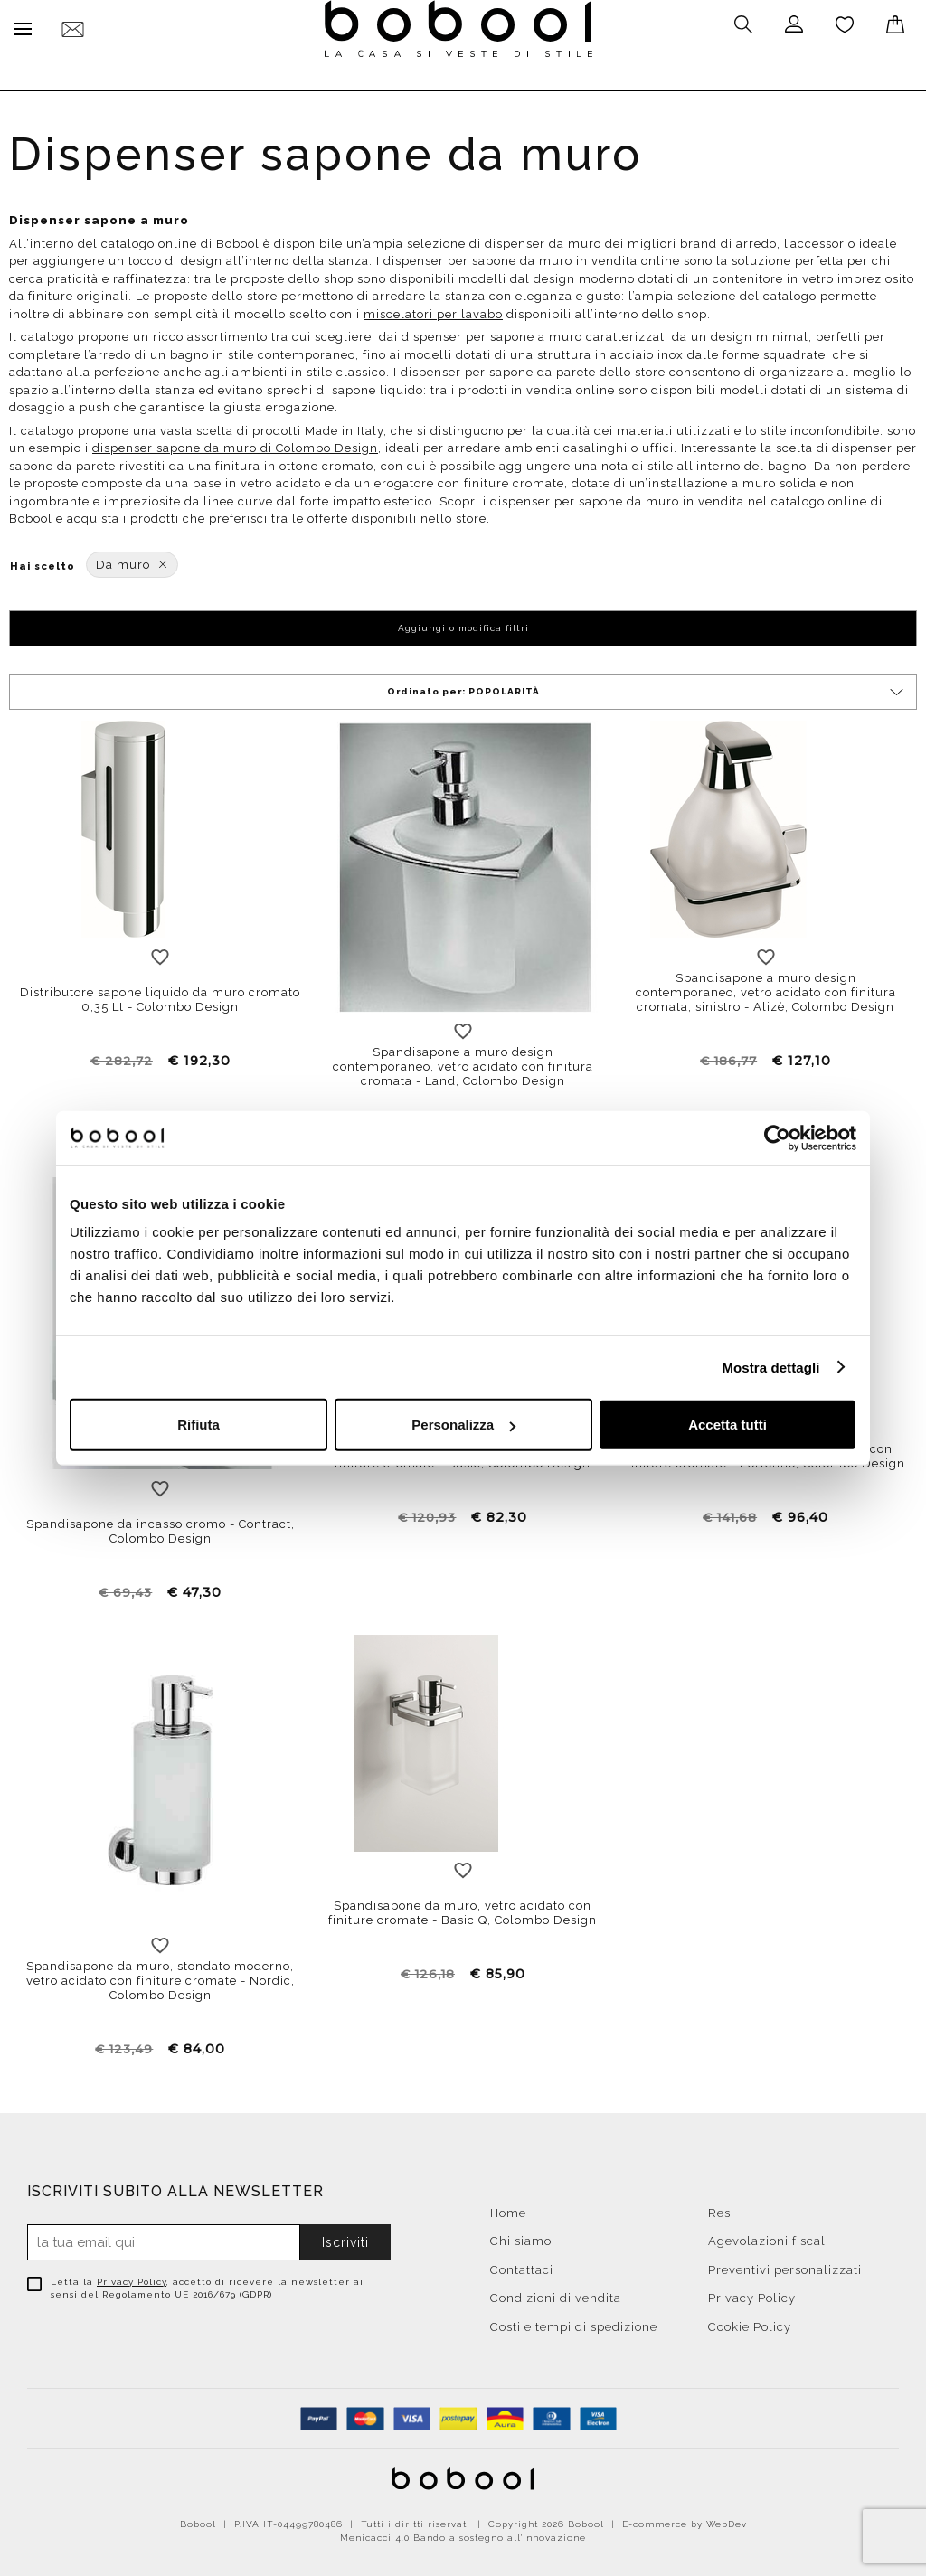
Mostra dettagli (770, 1366)
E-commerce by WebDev (684, 2519)
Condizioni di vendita (555, 2293)
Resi (721, 2208)
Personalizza (463, 1424)
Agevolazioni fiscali (768, 2236)
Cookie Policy (749, 2322)
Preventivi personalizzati (785, 2265)
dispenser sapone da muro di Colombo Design (235, 443)
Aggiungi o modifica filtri (463, 623)
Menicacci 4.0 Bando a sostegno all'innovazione (463, 2533)
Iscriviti (345, 2238)
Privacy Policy (131, 2277)
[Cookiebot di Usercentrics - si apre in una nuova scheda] (777, 1137)
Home (508, 2208)
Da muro (132, 560)
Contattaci (521, 2265)
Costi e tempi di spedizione (573, 2322)
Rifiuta (198, 1424)
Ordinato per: (647, 687)
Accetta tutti (727, 1424)
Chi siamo (521, 2236)
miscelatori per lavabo (433, 309)
